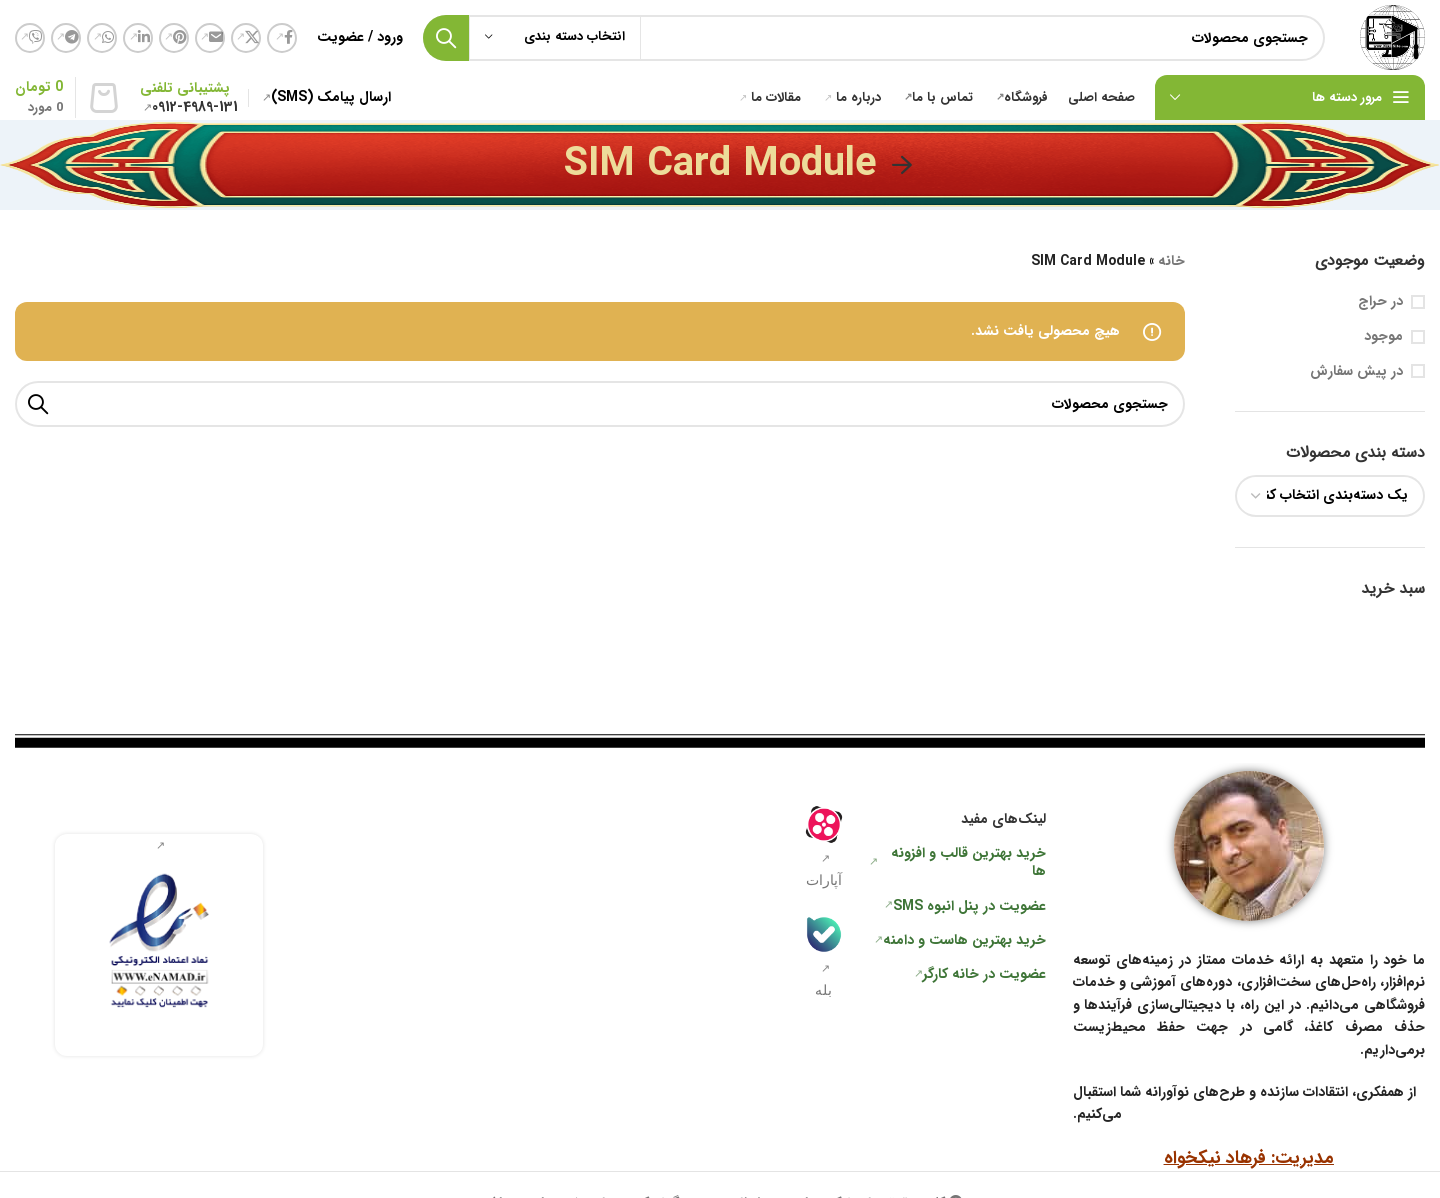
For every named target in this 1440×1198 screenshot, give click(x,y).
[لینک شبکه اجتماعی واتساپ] (102, 38)
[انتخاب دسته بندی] (555, 38)
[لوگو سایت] (1392, 37)
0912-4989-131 (195, 107)
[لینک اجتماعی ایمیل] (210, 38)
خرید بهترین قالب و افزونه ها (968, 862)
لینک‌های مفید (1003, 819)
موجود (1383, 337)
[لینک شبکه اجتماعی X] (246, 38)
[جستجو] (874, 38)
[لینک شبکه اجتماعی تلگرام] (66, 38)
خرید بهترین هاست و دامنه (964, 940)
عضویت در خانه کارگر (984, 974)
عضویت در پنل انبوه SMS (969, 906)
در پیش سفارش (1356, 372)
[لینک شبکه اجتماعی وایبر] (30, 38)
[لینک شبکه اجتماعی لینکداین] (138, 38)
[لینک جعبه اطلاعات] (159, 945)
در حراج (1380, 302)
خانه (1171, 261)
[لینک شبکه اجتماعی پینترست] (174, 38)
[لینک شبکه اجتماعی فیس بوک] (282, 38)
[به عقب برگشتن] (902, 165)
